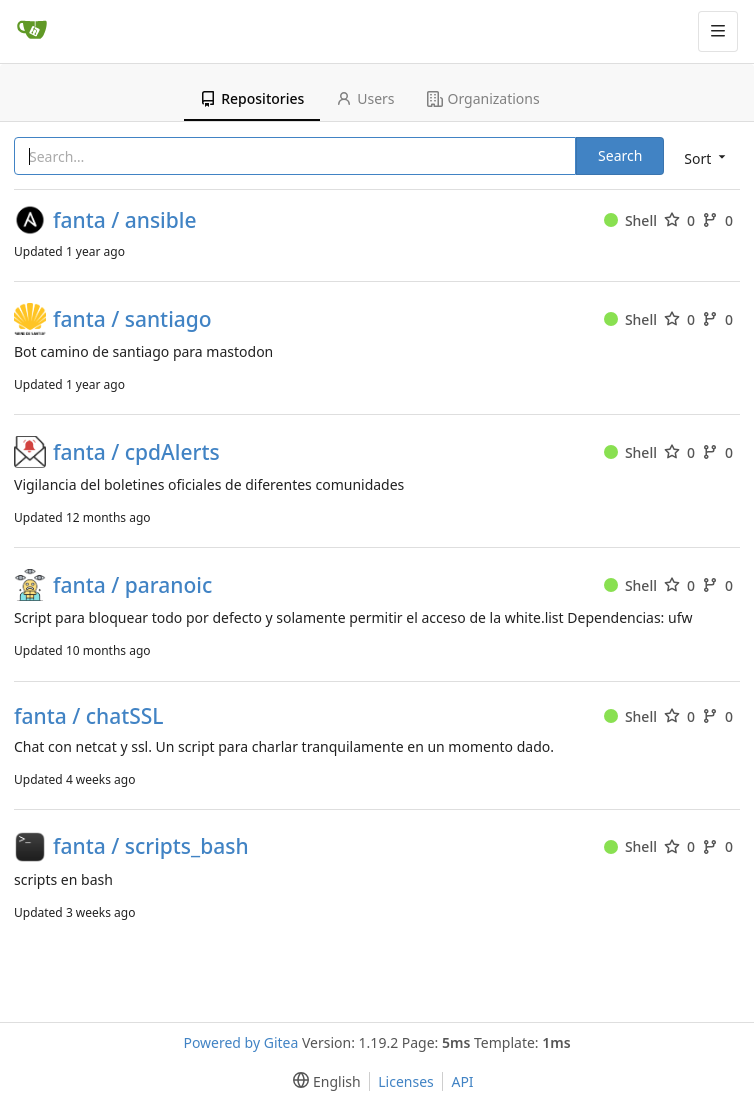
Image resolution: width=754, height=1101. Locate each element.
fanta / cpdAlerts (136, 452)
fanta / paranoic (132, 585)
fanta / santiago (132, 319)
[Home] (32, 31)
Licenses (406, 1081)
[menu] (703, 157)
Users (365, 98)
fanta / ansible (125, 220)
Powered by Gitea (240, 1042)
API (462, 1081)
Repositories (252, 98)
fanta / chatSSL (89, 716)
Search (620, 155)
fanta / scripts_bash (151, 846)
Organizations (483, 98)
